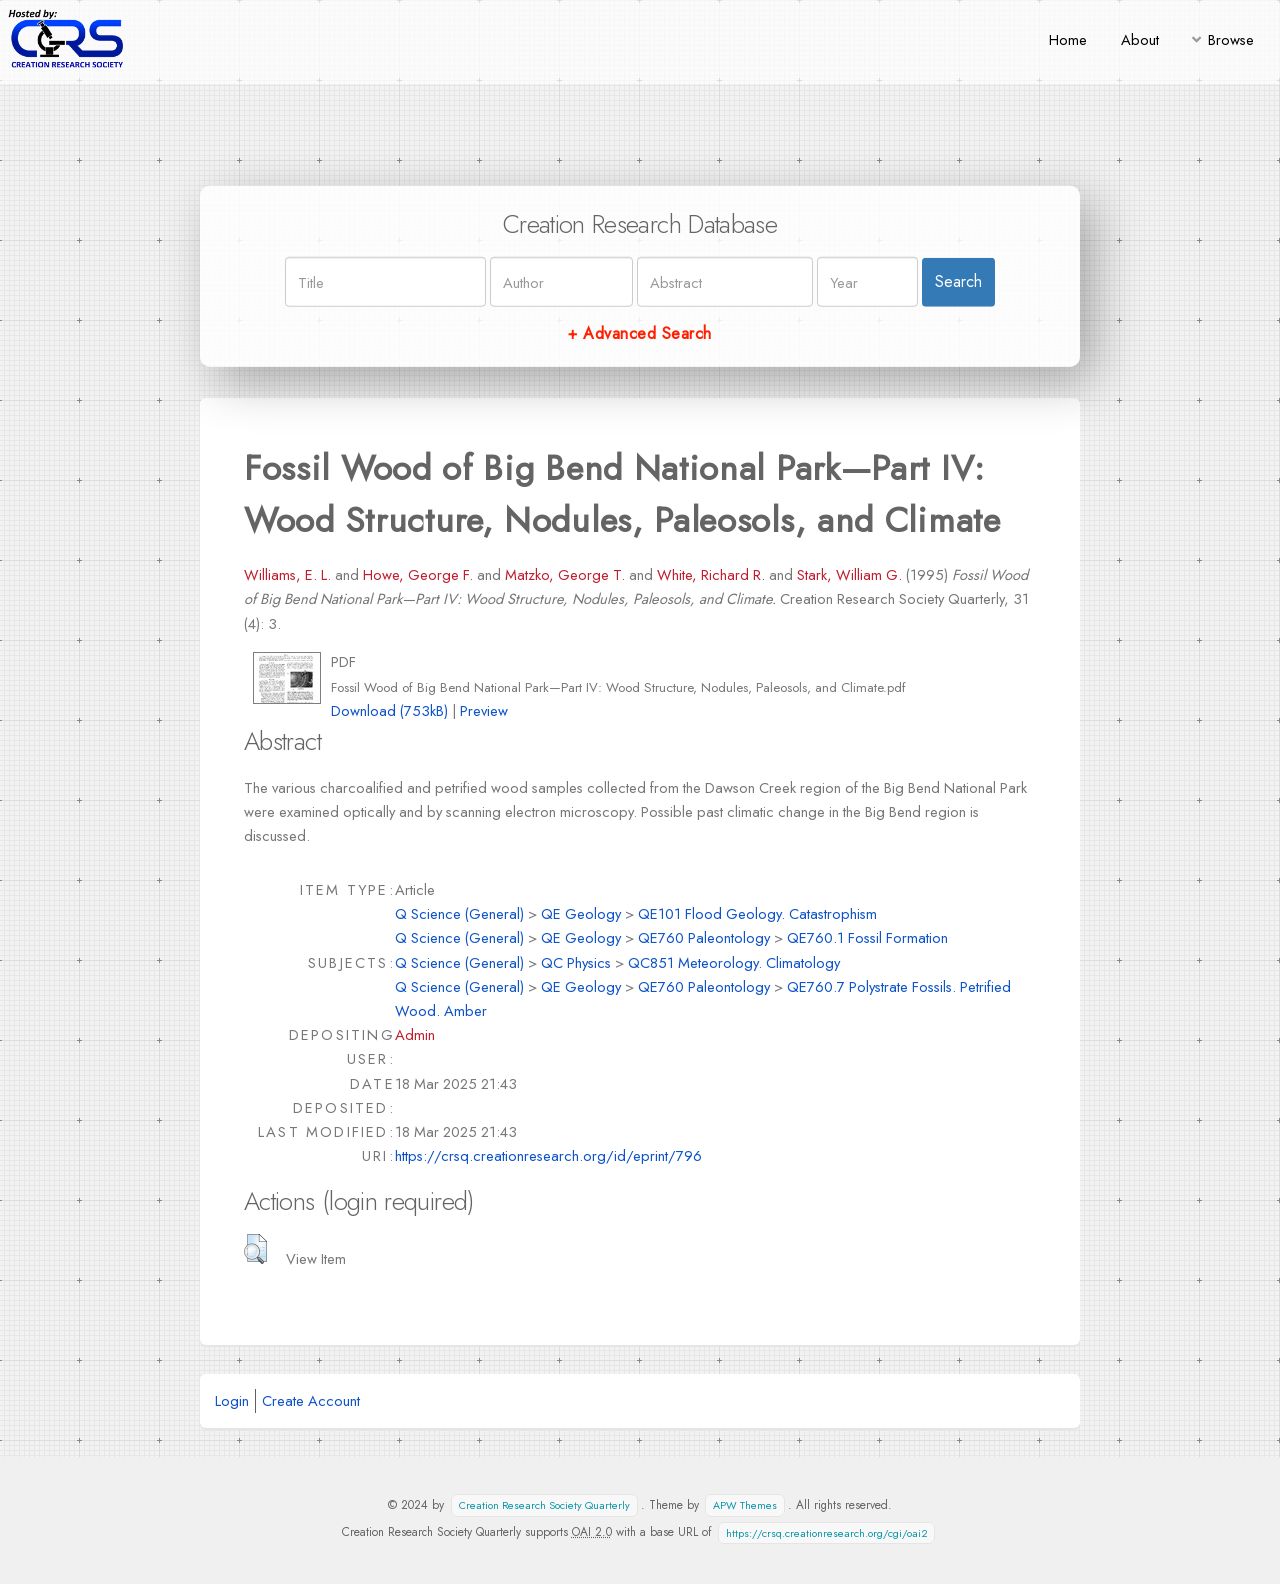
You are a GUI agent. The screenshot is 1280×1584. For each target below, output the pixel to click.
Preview (484, 710)
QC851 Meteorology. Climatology (734, 962)
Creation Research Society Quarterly (544, 1505)
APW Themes (745, 1505)
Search (958, 281)
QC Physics (576, 962)
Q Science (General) (459, 913)
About (1140, 39)
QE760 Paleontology (704, 937)
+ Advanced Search (639, 333)
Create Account (311, 1400)
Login (232, 1400)
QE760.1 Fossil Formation (867, 937)
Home (1068, 39)
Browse (1231, 39)
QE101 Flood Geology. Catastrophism (757, 913)
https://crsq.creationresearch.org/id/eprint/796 (548, 1155)
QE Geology (581, 913)
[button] (255, 1249)
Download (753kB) (389, 710)
